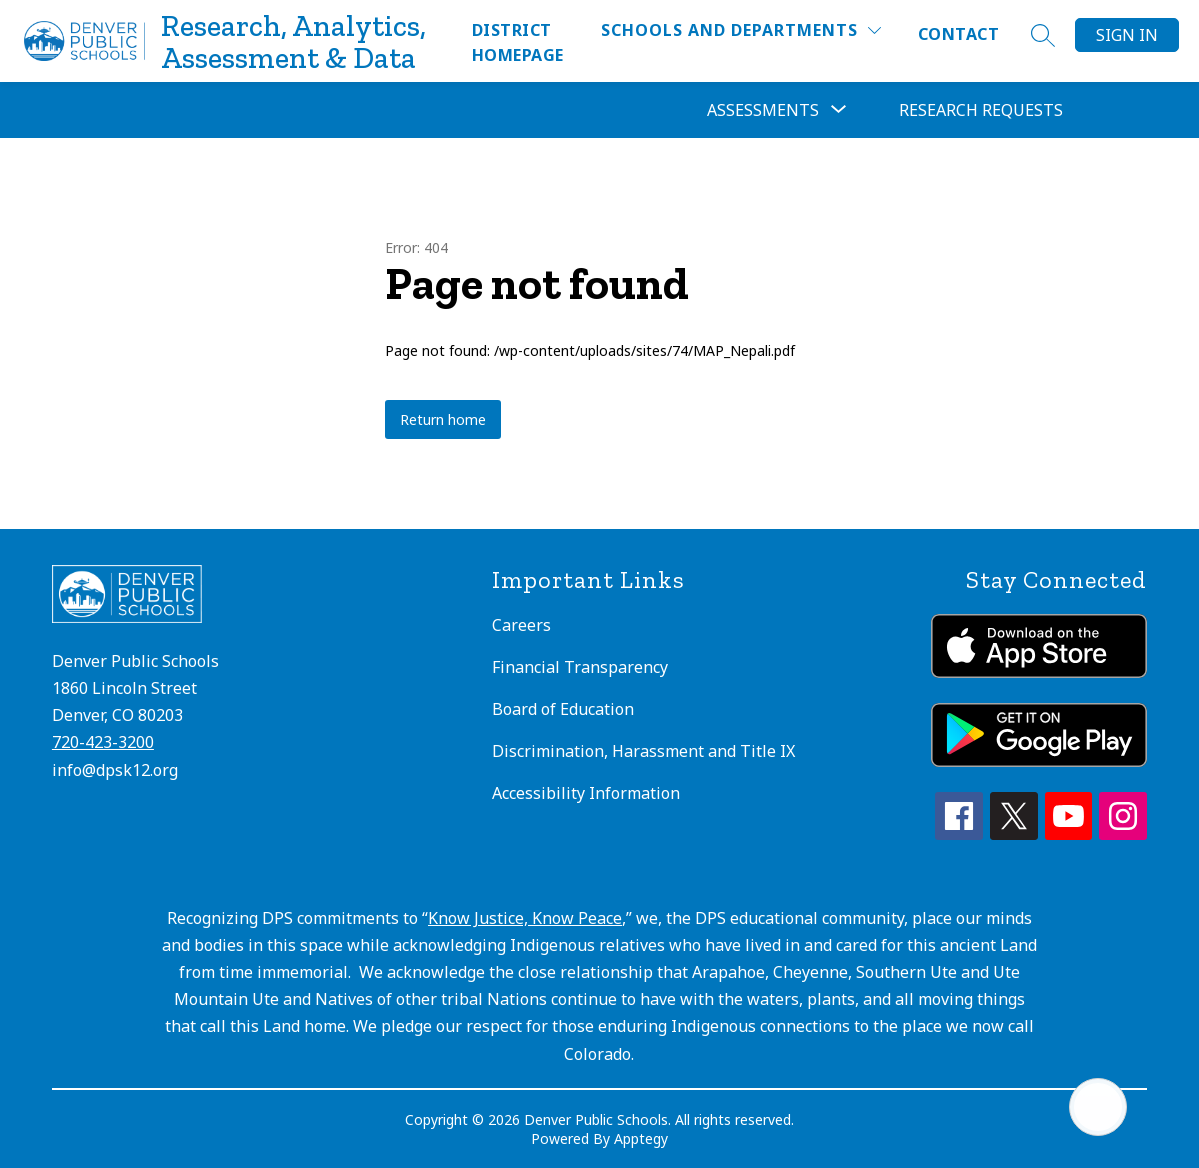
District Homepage (518, 42)
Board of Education (563, 709)
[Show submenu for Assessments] (763, 110)
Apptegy (641, 1138)
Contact (958, 34)
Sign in (1127, 35)
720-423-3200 (103, 742)
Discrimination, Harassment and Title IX (643, 751)
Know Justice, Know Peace (525, 918)
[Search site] (1043, 35)
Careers (521, 625)
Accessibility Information (586, 793)
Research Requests (981, 110)
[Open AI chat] (1098, 1107)
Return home (443, 419)
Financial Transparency (580, 667)
